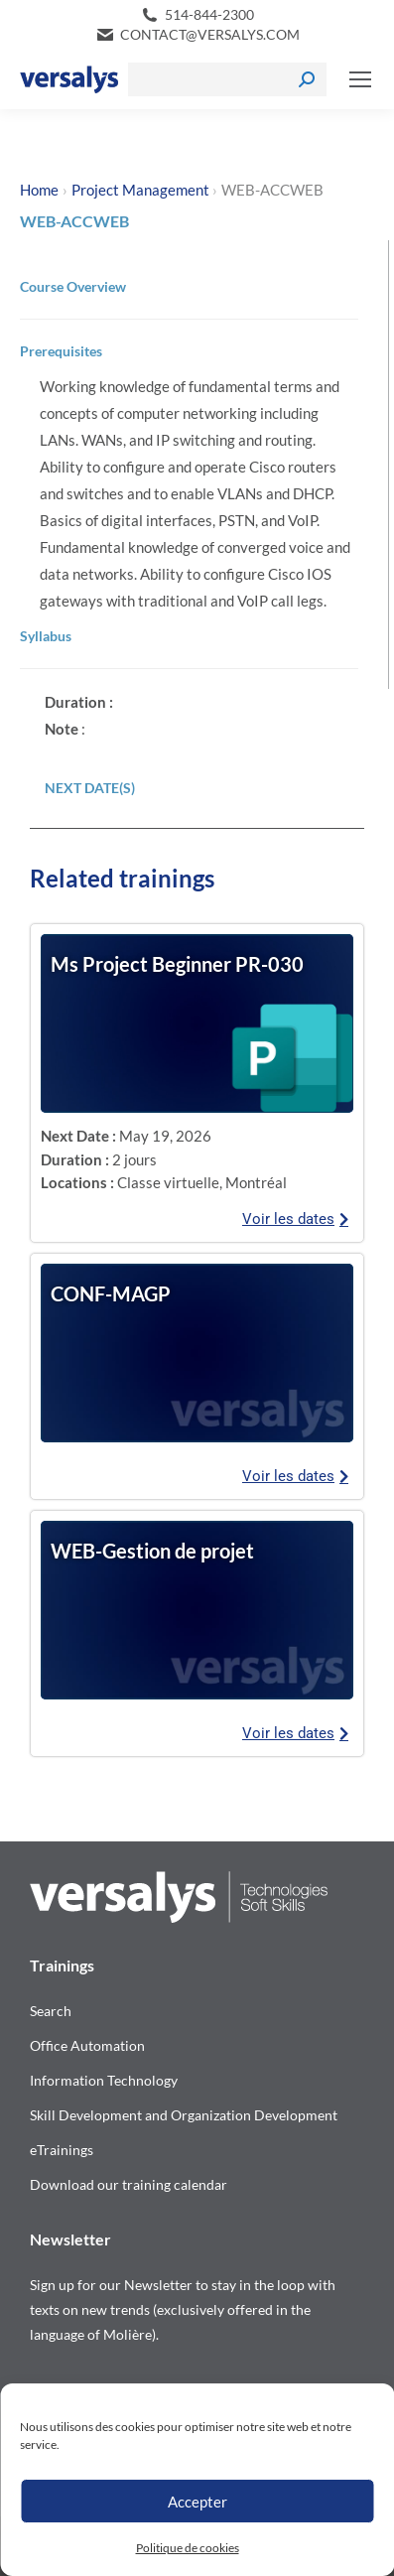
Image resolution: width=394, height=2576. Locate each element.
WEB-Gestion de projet (152, 1550)
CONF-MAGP (111, 1293)
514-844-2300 (209, 14)
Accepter (197, 2501)
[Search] (227, 79)
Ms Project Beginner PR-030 (177, 964)
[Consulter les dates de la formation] (197, 1023)
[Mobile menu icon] (360, 79)
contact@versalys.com (210, 34)
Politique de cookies (187, 2547)
